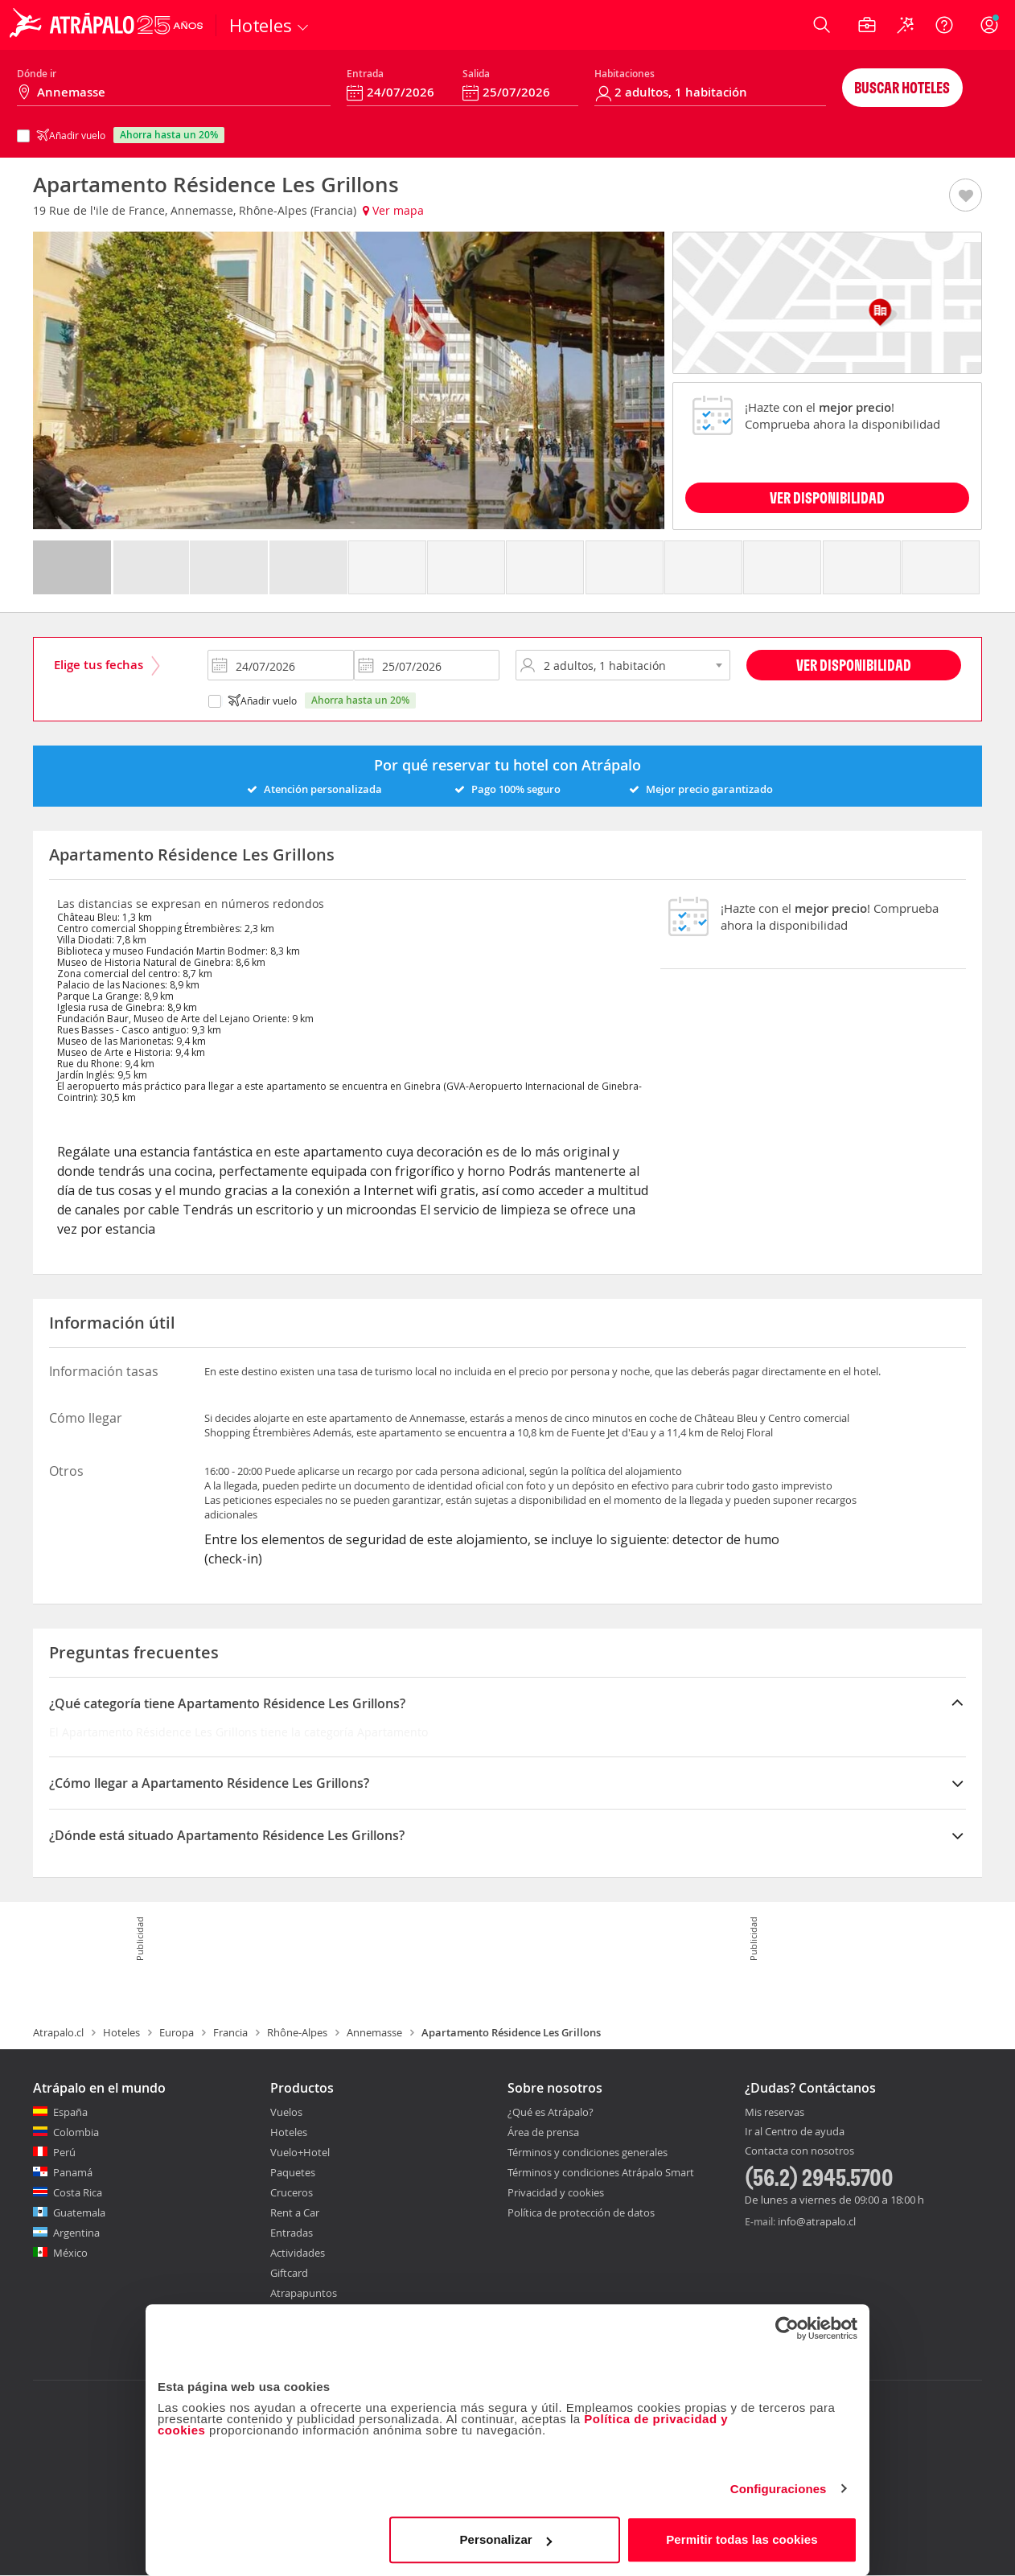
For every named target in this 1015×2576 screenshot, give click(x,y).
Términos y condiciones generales (588, 2152)
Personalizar (505, 2539)
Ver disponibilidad (853, 665)
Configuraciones (778, 2489)
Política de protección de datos (581, 2212)
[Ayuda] (944, 25)
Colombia (76, 2132)
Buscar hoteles (902, 87)
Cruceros (291, 2192)
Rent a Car (294, 2212)
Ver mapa (393, 210)
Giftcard (289, 2273)
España (70, 2112)
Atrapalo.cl (58, 2032)
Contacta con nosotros (799, 2151)
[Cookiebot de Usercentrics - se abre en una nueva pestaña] (787, 2328)
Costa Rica (77, 2192)
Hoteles (121, 2032)
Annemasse (374, 2032)
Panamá (72, 2172)
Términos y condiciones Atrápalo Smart (601, 2172)
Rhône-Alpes (297, 2032)
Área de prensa (543, 2132)
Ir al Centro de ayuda (794, 2132)
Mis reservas (774, 2112)
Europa (176, 2032)
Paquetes (292, 2172)
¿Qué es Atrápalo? (551, 2112)
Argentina (76, 2232)
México (70, 2252)
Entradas (291, 2232)
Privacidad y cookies (556, 2192)
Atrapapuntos (303, 2293)
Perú (64, 2152)
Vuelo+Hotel (300, 2152)
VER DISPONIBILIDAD (827, 497)
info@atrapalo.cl (817, 2221)
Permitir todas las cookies (742, 2539)
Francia (230, 2032)
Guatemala (79, 2212)
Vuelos (286, 2112)
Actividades (297, 2252)
